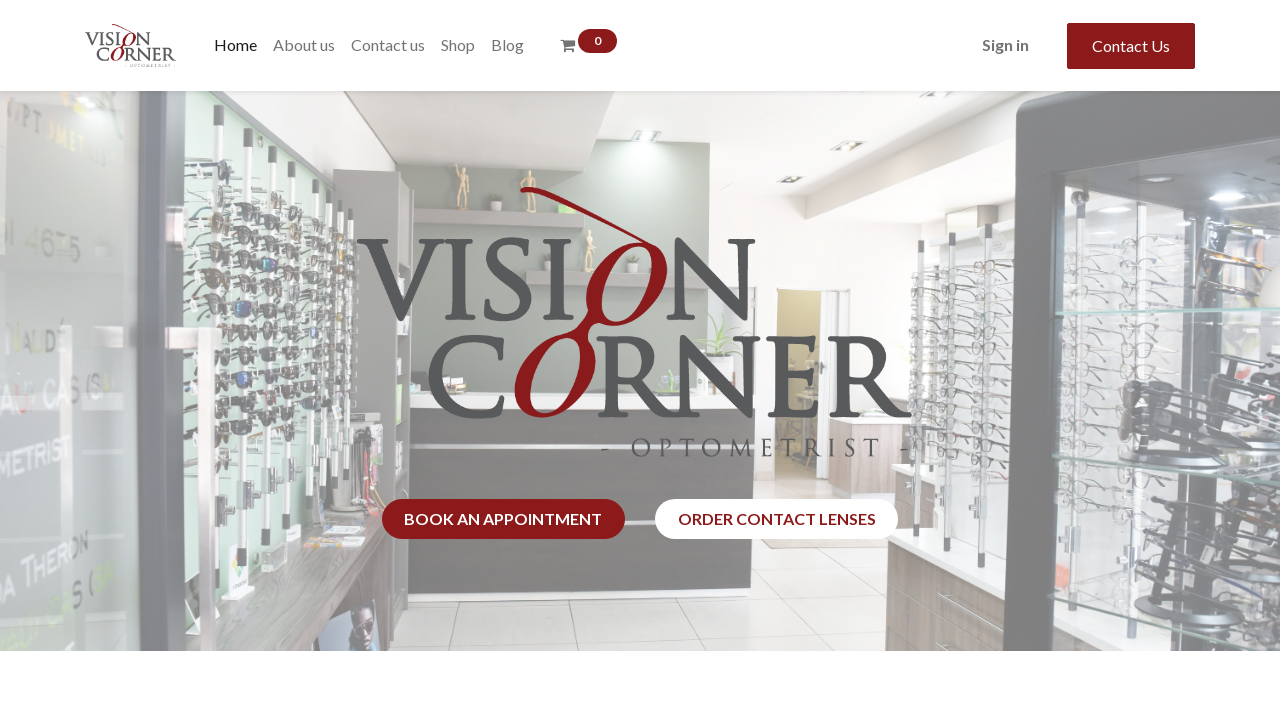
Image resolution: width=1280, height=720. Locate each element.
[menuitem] (235, 45)
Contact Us (1131, 45)
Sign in (1005, 44)
